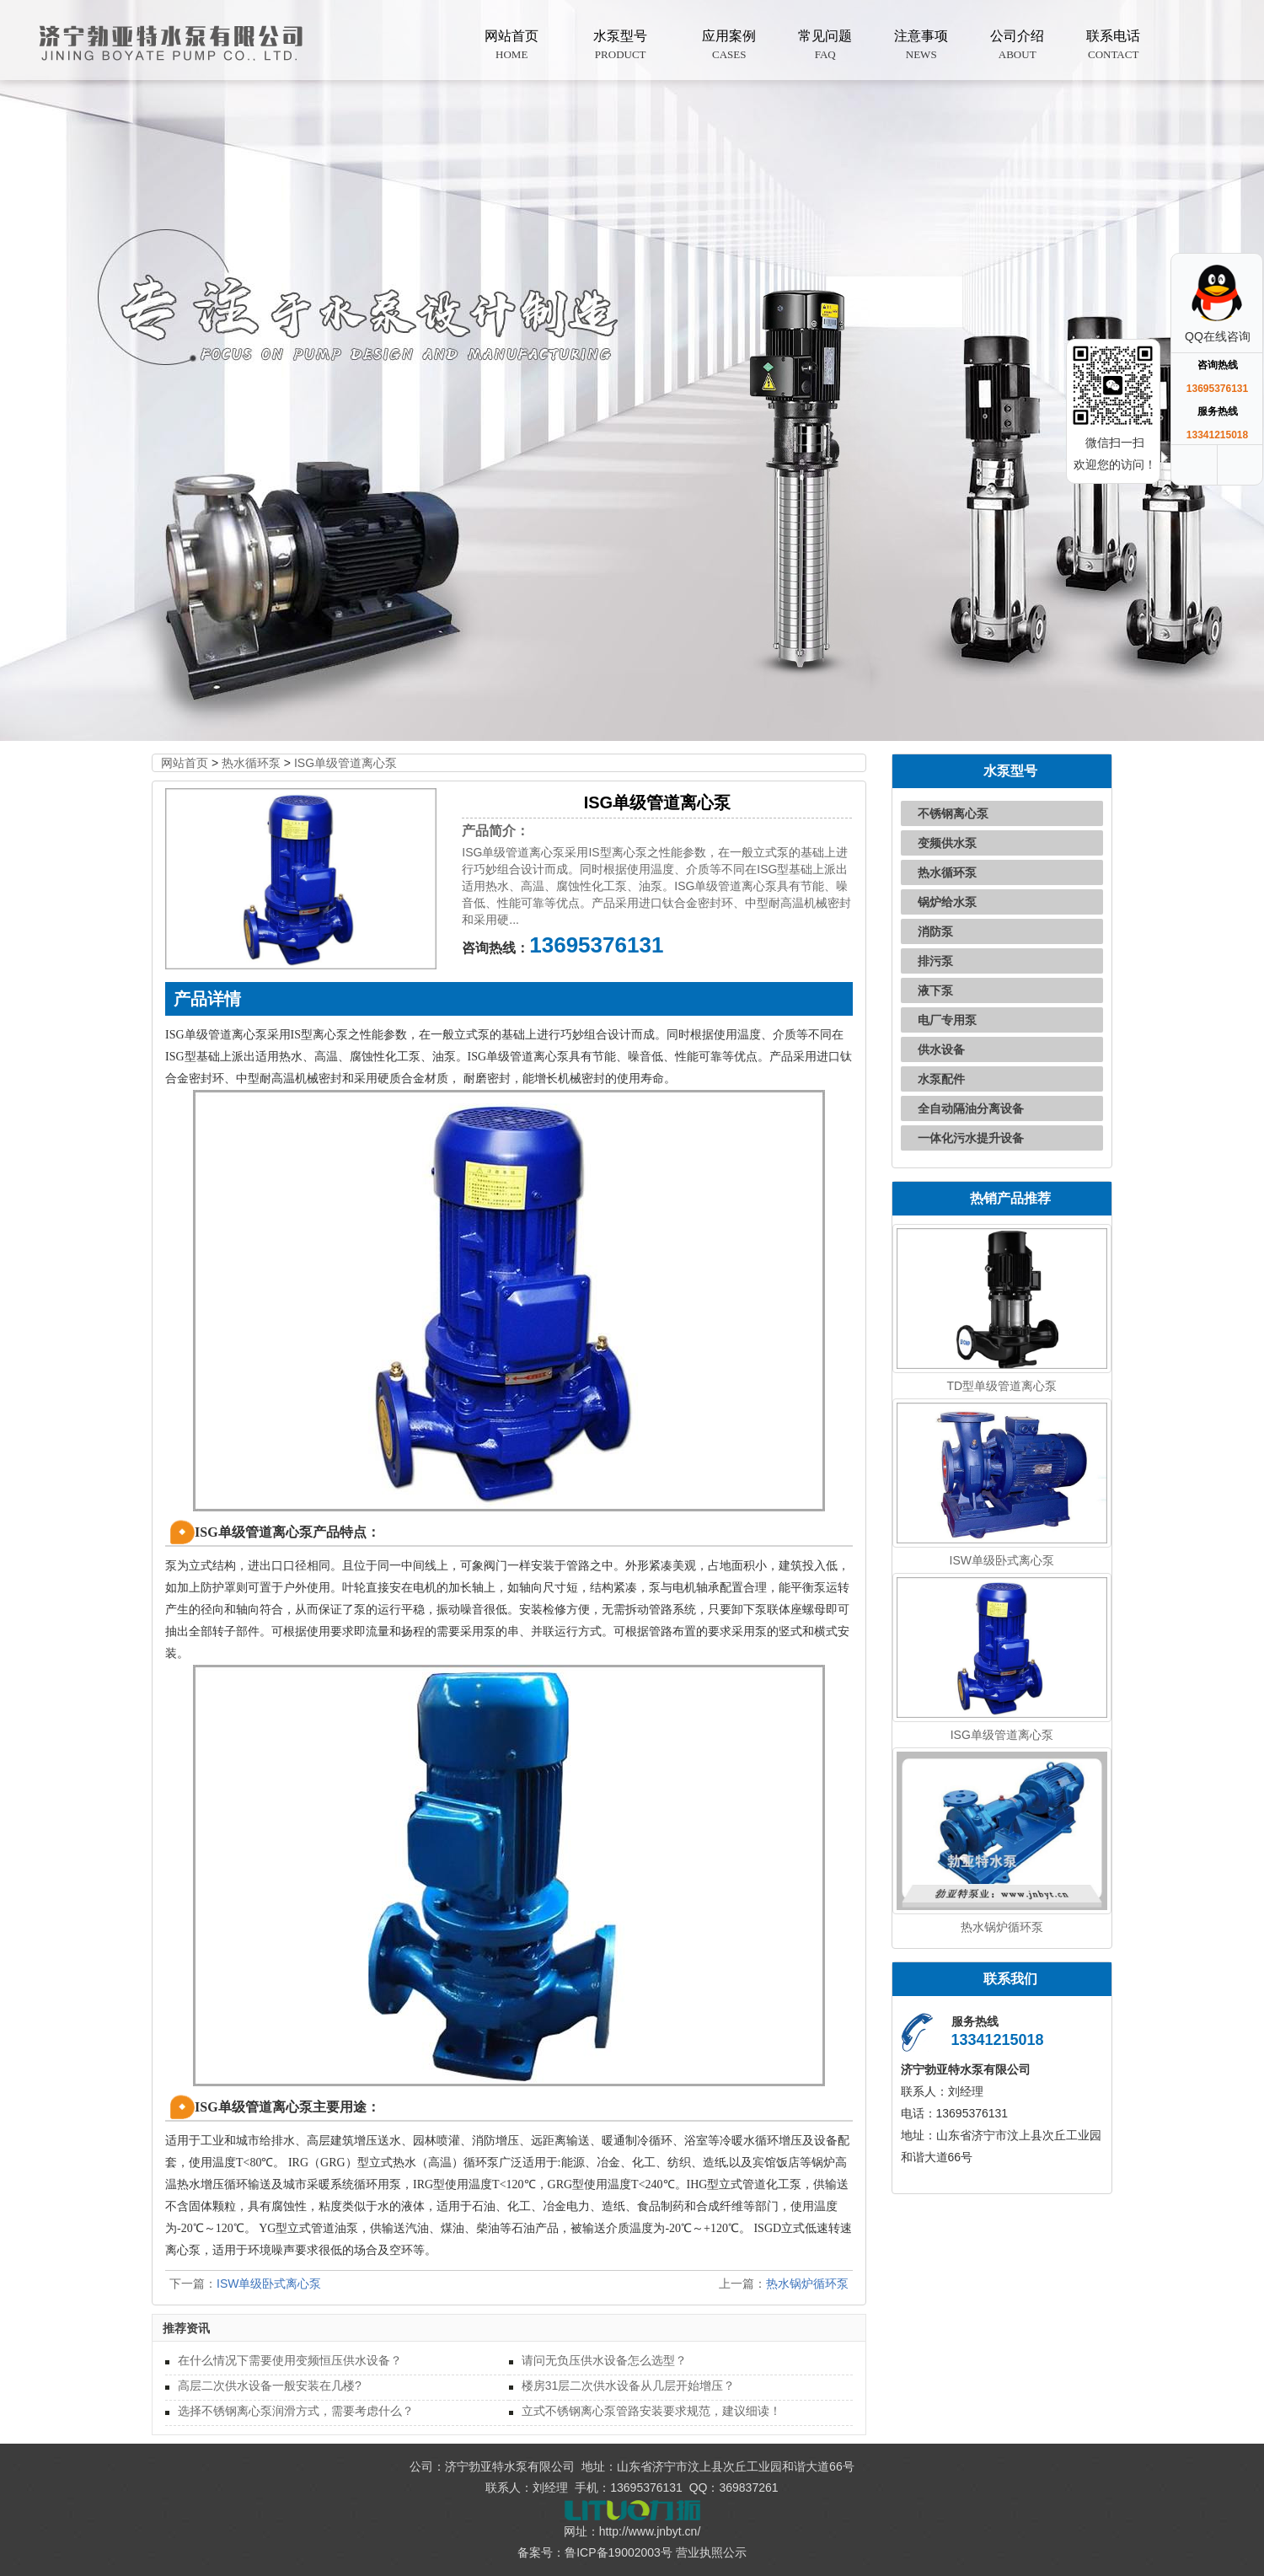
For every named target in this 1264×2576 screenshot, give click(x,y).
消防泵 (935, 931)
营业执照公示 (711, 2552)
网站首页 (511, 46)
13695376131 (596, 945)
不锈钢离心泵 (953, 813)
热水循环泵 (251, 763)
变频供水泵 (947, 843)
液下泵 (935, 990)
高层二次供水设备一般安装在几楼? (270, 2385)
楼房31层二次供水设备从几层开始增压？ (629, 2385)
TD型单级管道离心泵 (1001, 1386)
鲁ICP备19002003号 (618, 2552)
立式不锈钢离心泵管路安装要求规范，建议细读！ (651, 2411)
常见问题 (825, 46)
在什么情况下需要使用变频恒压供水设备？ (290, 2360)
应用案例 (729, 46)
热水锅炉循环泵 (807, 2283)
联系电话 (1113, 46)
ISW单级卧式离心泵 (269, 2283)
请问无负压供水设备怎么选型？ (604, 2360)
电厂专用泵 (947, 1020)
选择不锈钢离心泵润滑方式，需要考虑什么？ (296, 2411)
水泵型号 (620, 46)
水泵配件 (941, 1079)
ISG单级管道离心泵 (345, 763)
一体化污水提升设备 (971, 1138)
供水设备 (941, 1049)
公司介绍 (1017, 46)
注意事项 (921, 46)
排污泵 (935, 961)
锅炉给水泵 (947, 902)
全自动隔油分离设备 (971, 1108)
